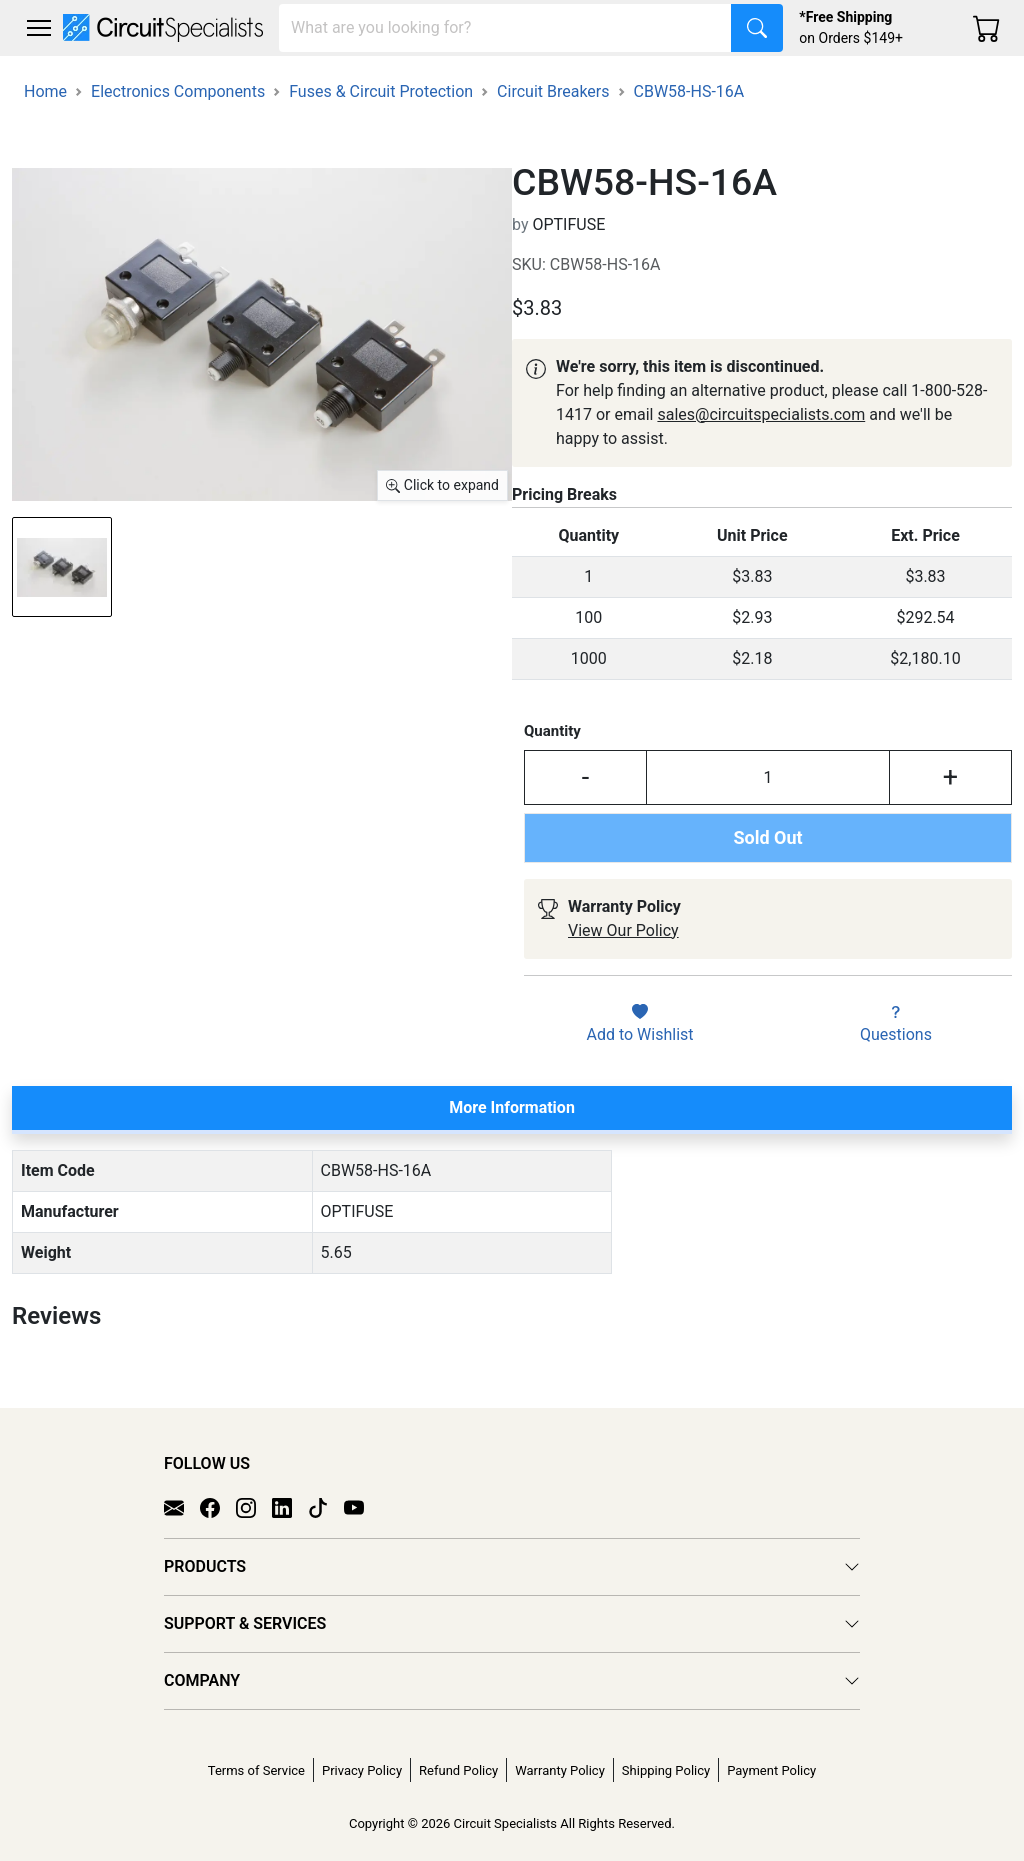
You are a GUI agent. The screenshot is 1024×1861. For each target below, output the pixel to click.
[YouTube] (362, 1507)
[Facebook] (218, 1507)
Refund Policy (458, 1770)
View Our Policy (623, 930)
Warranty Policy (560, 1770)
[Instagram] (254, 1507)
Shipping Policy (666, 1770)
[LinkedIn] (290, 1507)
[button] (39, 28)
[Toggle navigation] (39, 28)
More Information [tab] (512, 1107)
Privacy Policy (362, 1770)
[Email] (182, 1507)
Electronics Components (178, 91)
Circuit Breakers (553, 91)
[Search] (505, 28)
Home (45, 91)
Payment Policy (771, 1770)
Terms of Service (256, 1770)
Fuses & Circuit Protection (381, 91)
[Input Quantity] (768, 777)
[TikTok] (326, 1507)
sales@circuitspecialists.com (761, 414)
